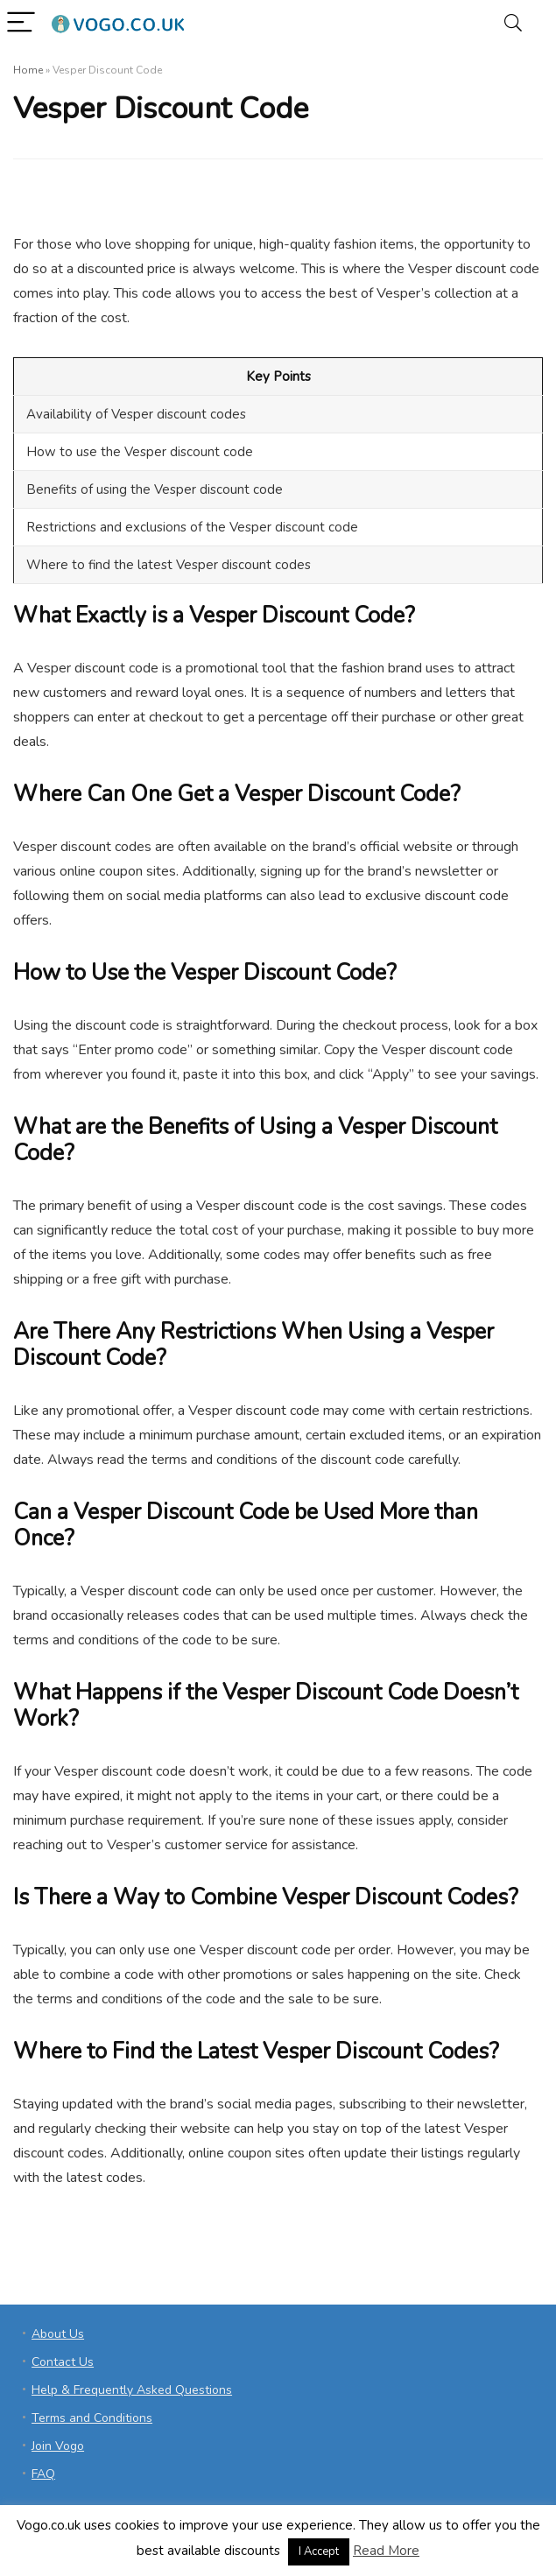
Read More (386, 2550)
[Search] (513, 23)
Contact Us (63, 2362)
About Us (58, 2334)
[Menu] (21, 23)
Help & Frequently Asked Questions (132, 2390)
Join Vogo (58, 2446)
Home (28, 70)
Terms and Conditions (92, 2418)
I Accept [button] (319, 2551)
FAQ (43, 2474)
